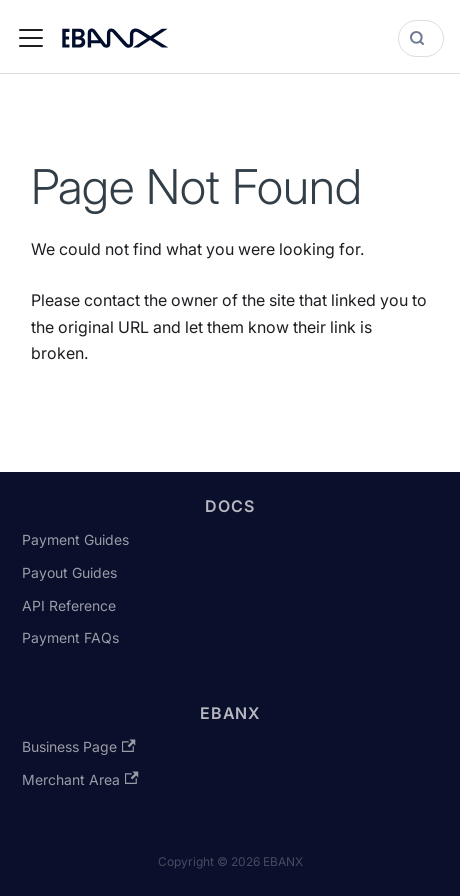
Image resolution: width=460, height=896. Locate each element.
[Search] (421, 38)
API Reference (69, 605)
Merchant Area (80, 779)
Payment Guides (75, 539)
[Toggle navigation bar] (31, 38)
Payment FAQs (70, 637)
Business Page (78, 746)
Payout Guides (69, 572)
